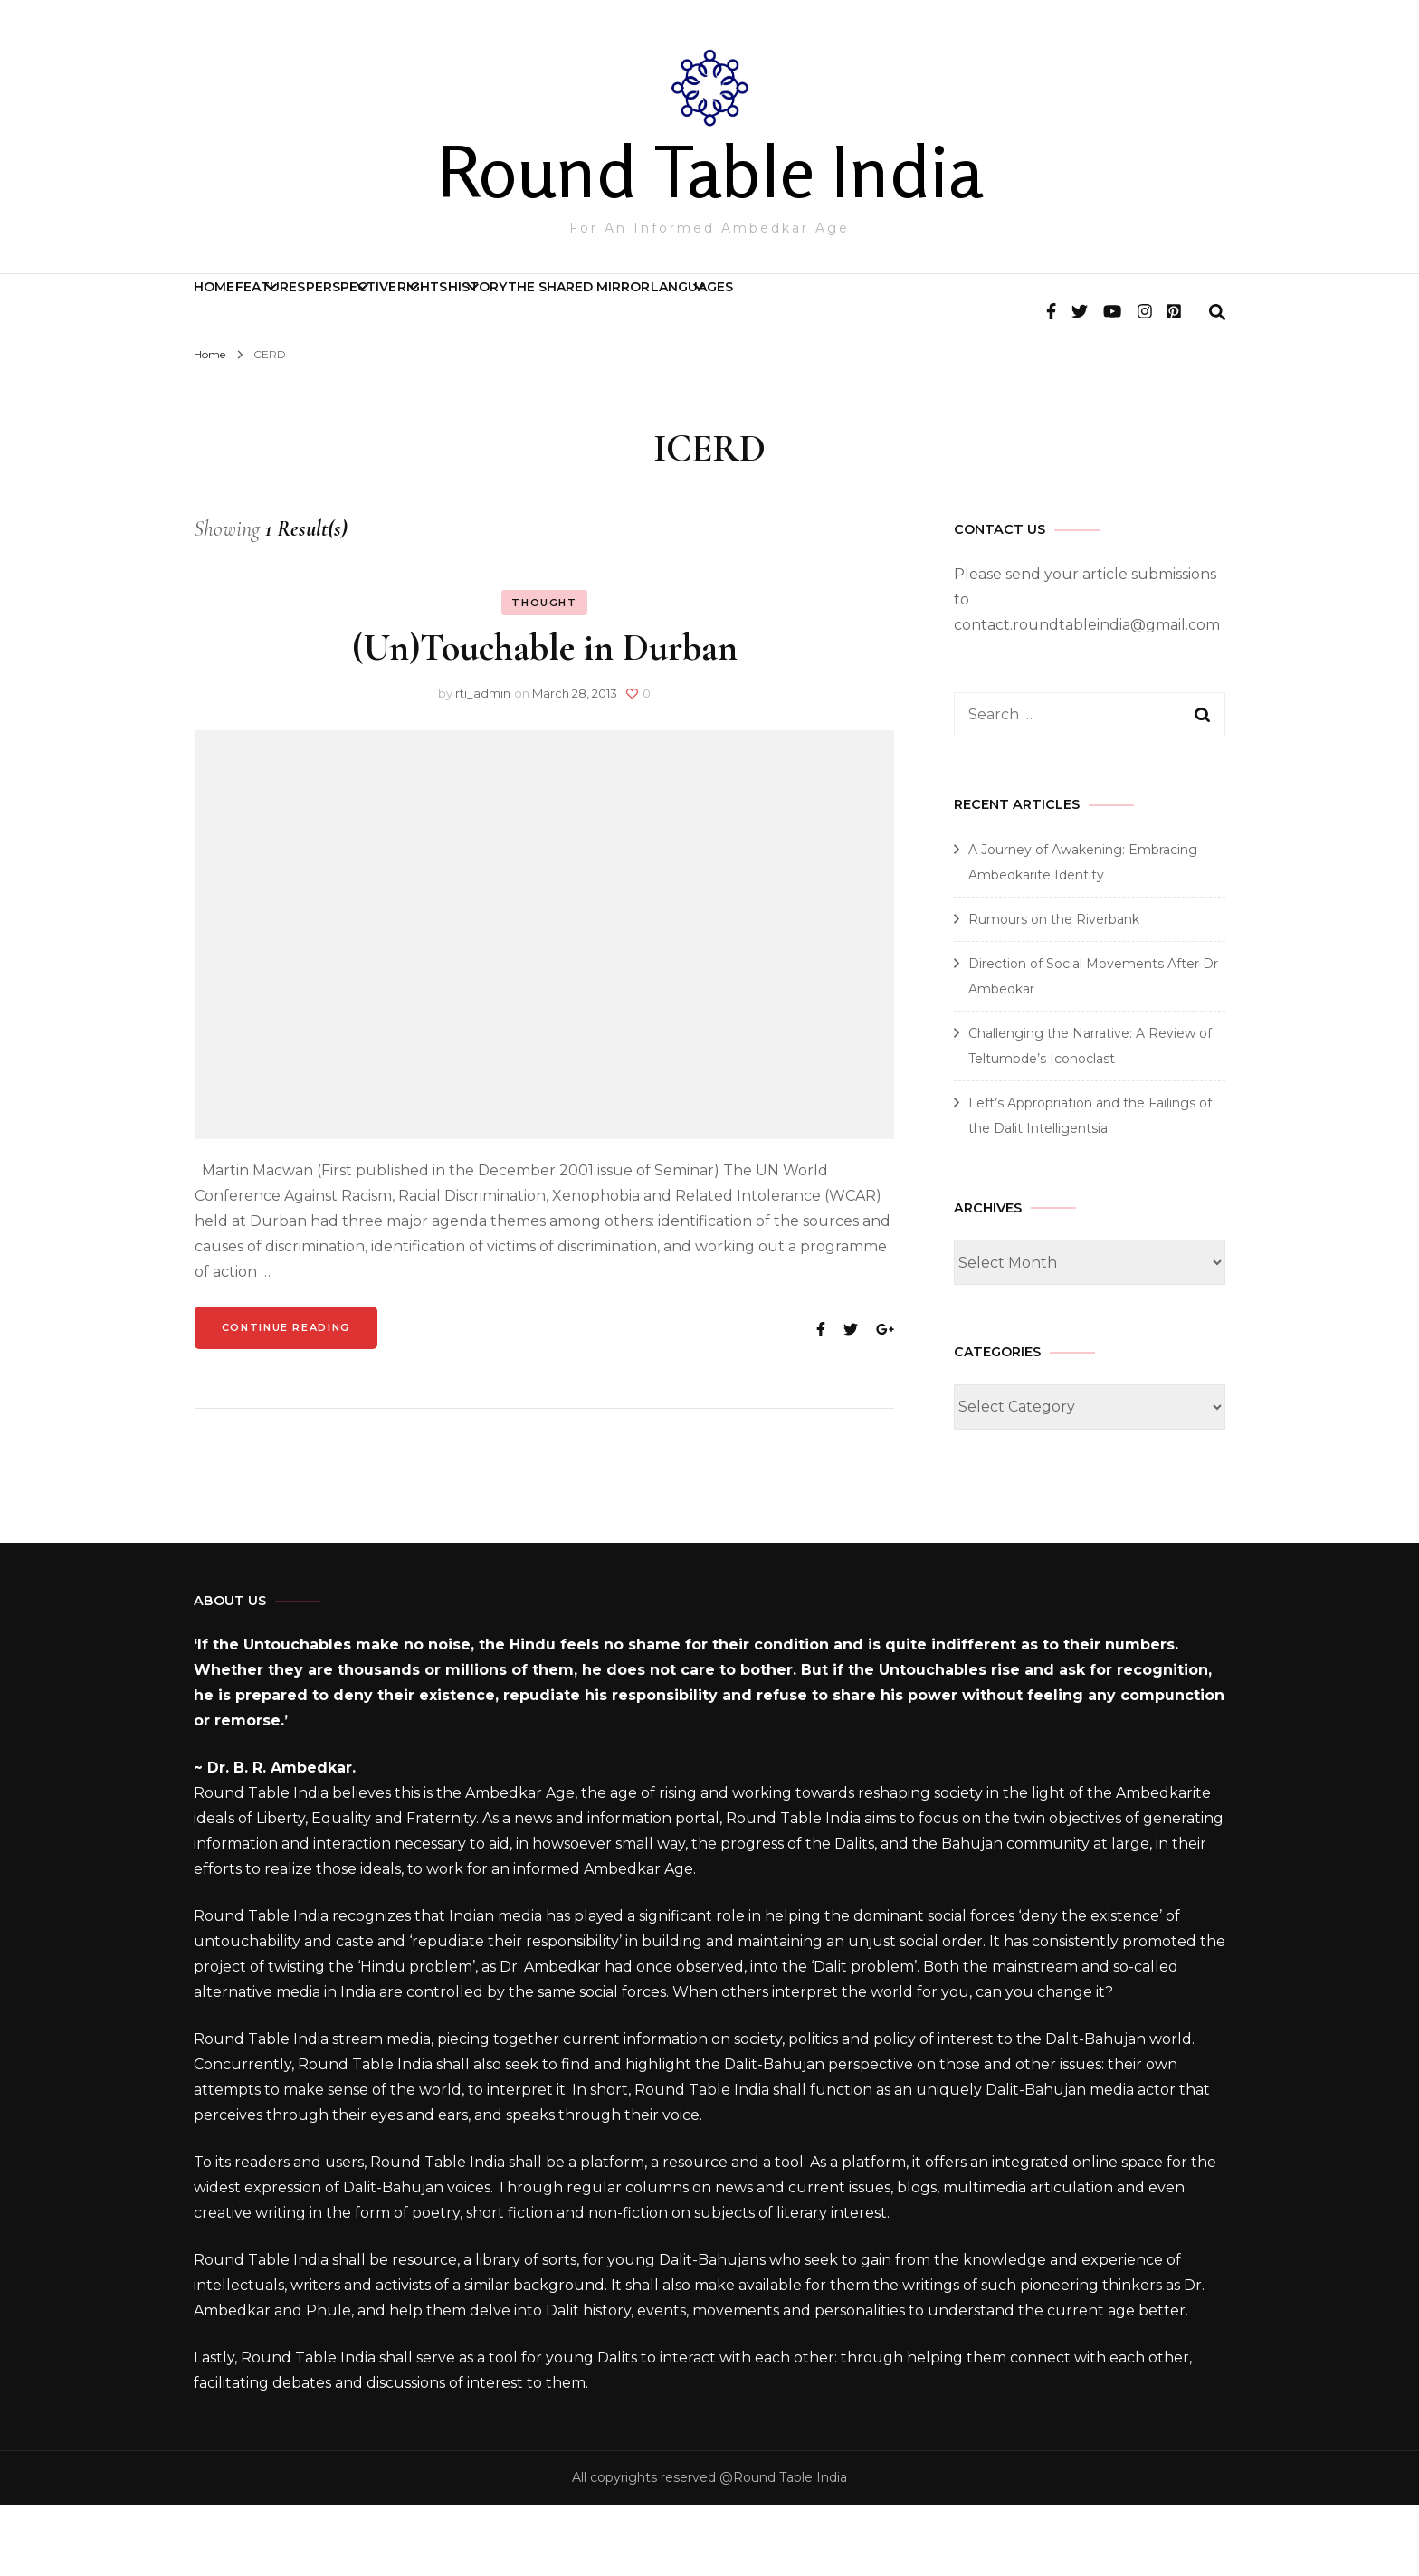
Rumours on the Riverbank (1053, 990)
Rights (648, 309)
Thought (544, 673)
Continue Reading (286, 1398)
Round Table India (710, 171)
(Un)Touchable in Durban (545, 718)
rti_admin (482, 763)
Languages (1117, 309)
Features (351, 309)
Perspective (505, 309)
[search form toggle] (1217, 384)
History (776, 309)
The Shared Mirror (950, 309)
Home (241, 309)
